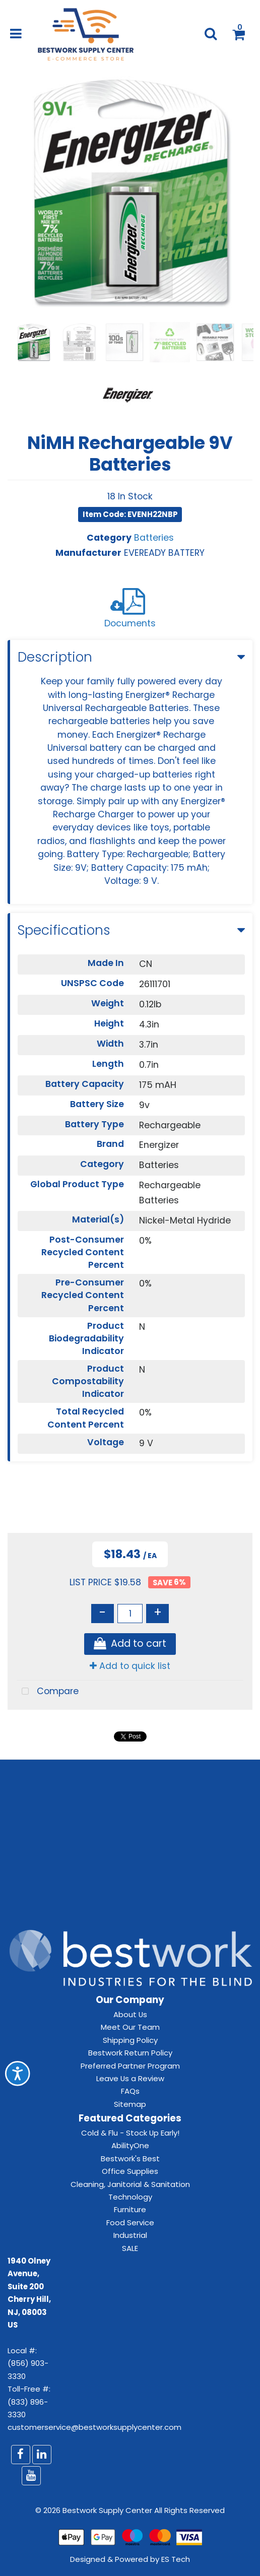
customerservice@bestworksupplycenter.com (94, 2427)
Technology (130, 2197)
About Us (130, 2014)
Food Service (130, 2222)
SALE (130, 2248)
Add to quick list (130, 1666)
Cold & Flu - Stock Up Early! (130, 2133)
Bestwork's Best (130, 2158)
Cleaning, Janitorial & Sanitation (130, 2184)
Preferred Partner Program (130, 2065)
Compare (48, 1692)
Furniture (130, 2209)
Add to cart (130, 1644)
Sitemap (130, 2104)
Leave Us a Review (130, 2078)
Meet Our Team (130, 2027)
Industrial (130, 2235)
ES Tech (175, 2559)
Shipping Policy (130, 2040)
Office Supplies (130, 2171)
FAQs (130, 2091)
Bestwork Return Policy (130, 2052)
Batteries (154, 538)
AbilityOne (130, 2145)
